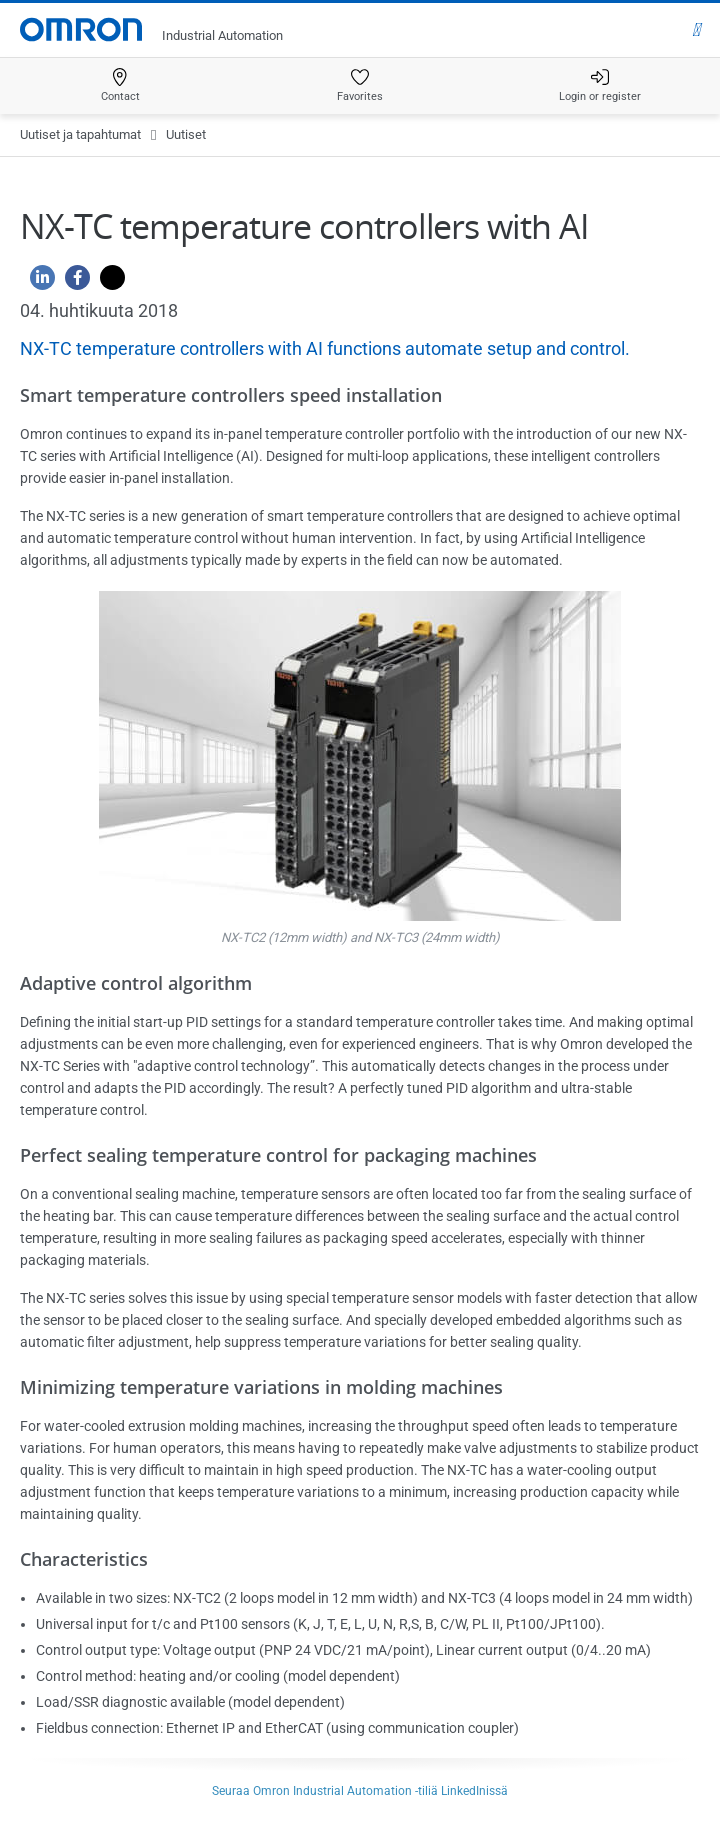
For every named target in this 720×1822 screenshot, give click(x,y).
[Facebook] (72, 282)
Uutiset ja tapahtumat (80, 134)
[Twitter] (107, 282)
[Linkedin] (37, 282)
